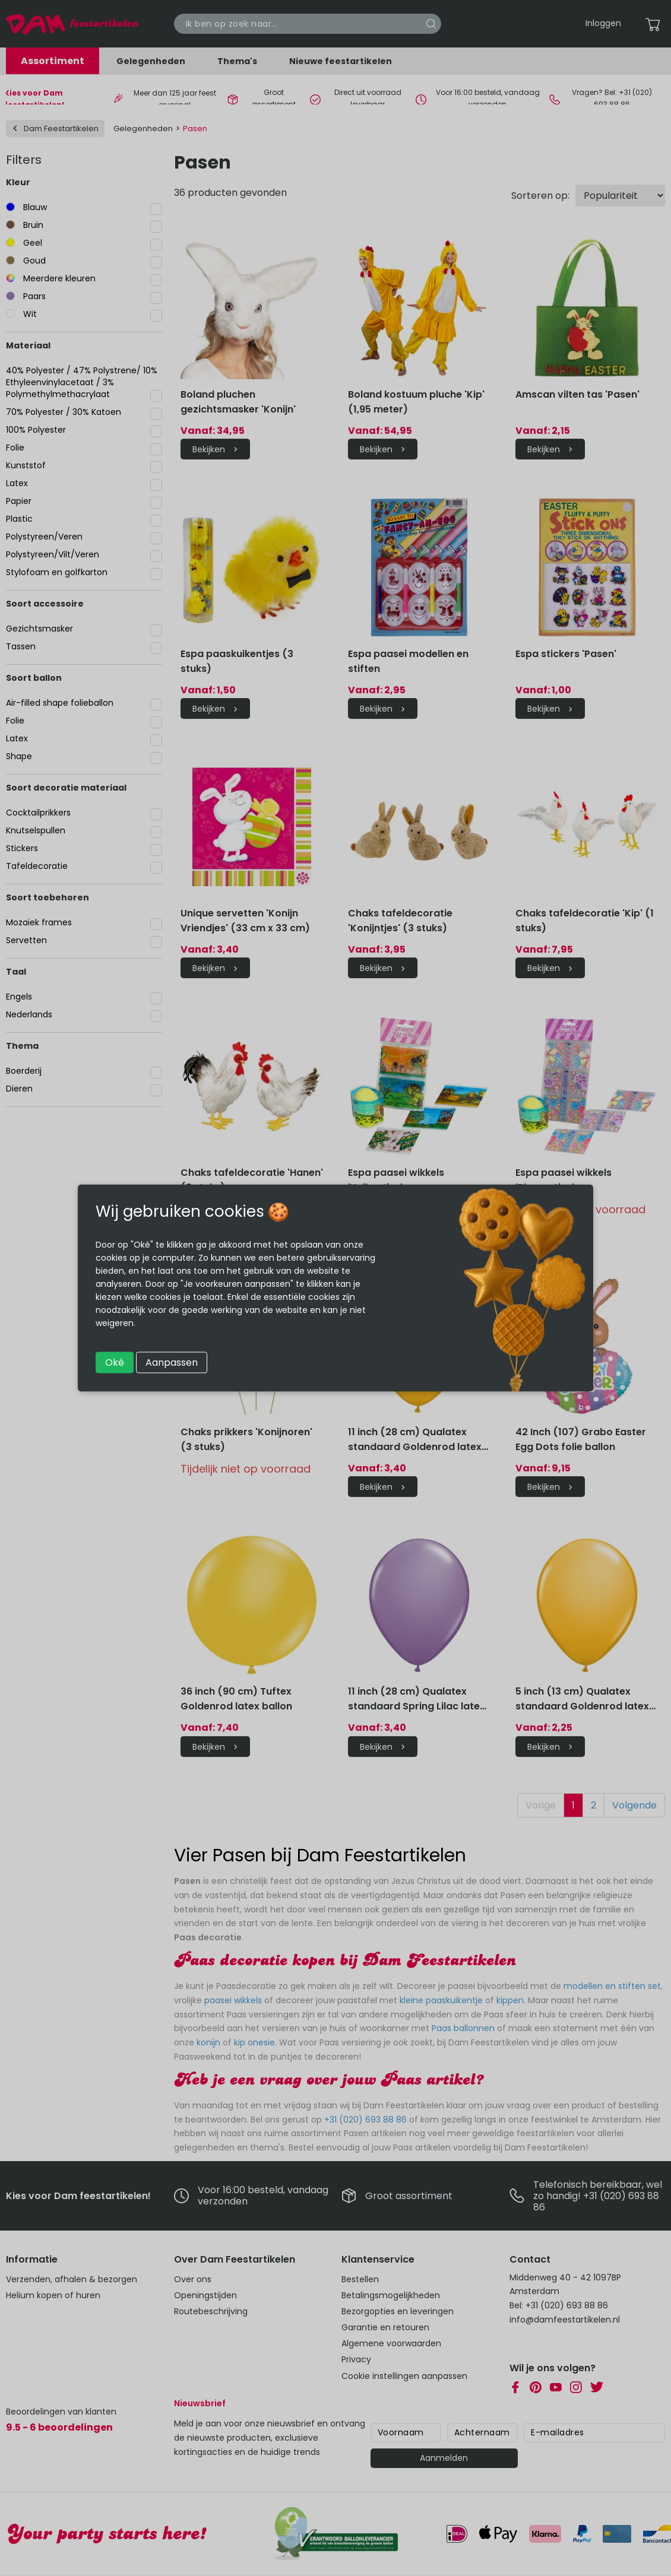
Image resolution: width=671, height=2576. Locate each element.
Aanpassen (171, 1362)
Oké (114, 1362)
